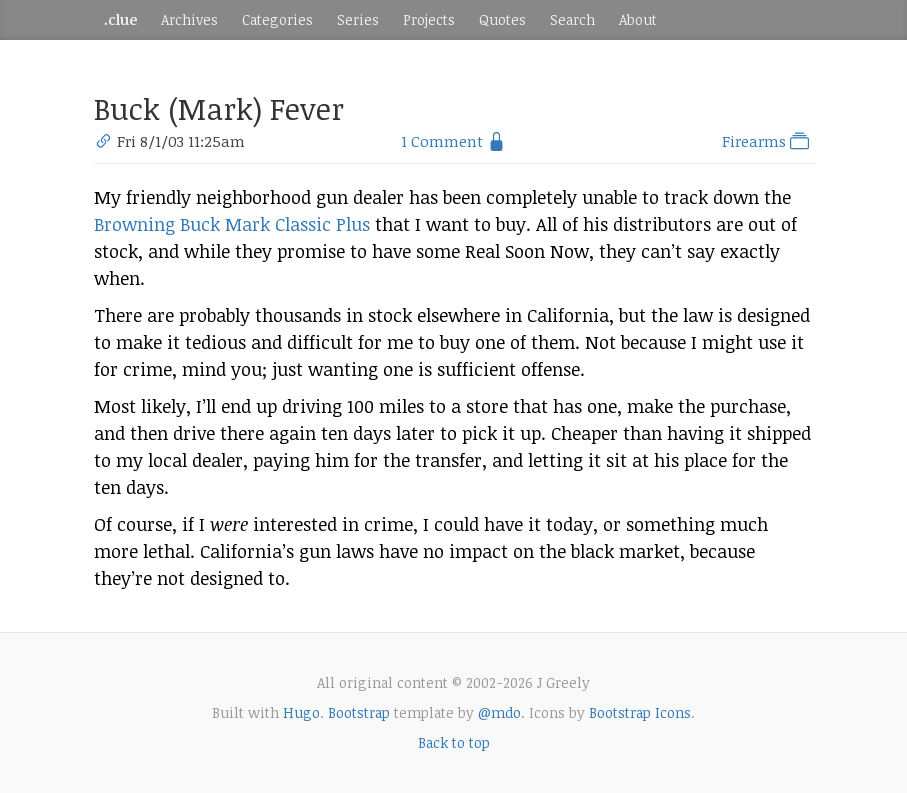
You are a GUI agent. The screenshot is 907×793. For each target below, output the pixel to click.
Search (572, 19)
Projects (429, 19)
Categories (277, 19)
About (638, 19)
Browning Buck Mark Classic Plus (232, 224)
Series (358, 19)
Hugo (301, 712)
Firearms (767, 141)
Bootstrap (359, 712)
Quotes (502, 19)
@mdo (499, 712)
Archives (189, 19)
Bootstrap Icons (640, 712)
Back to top (454, 742)
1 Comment (442, 141)
